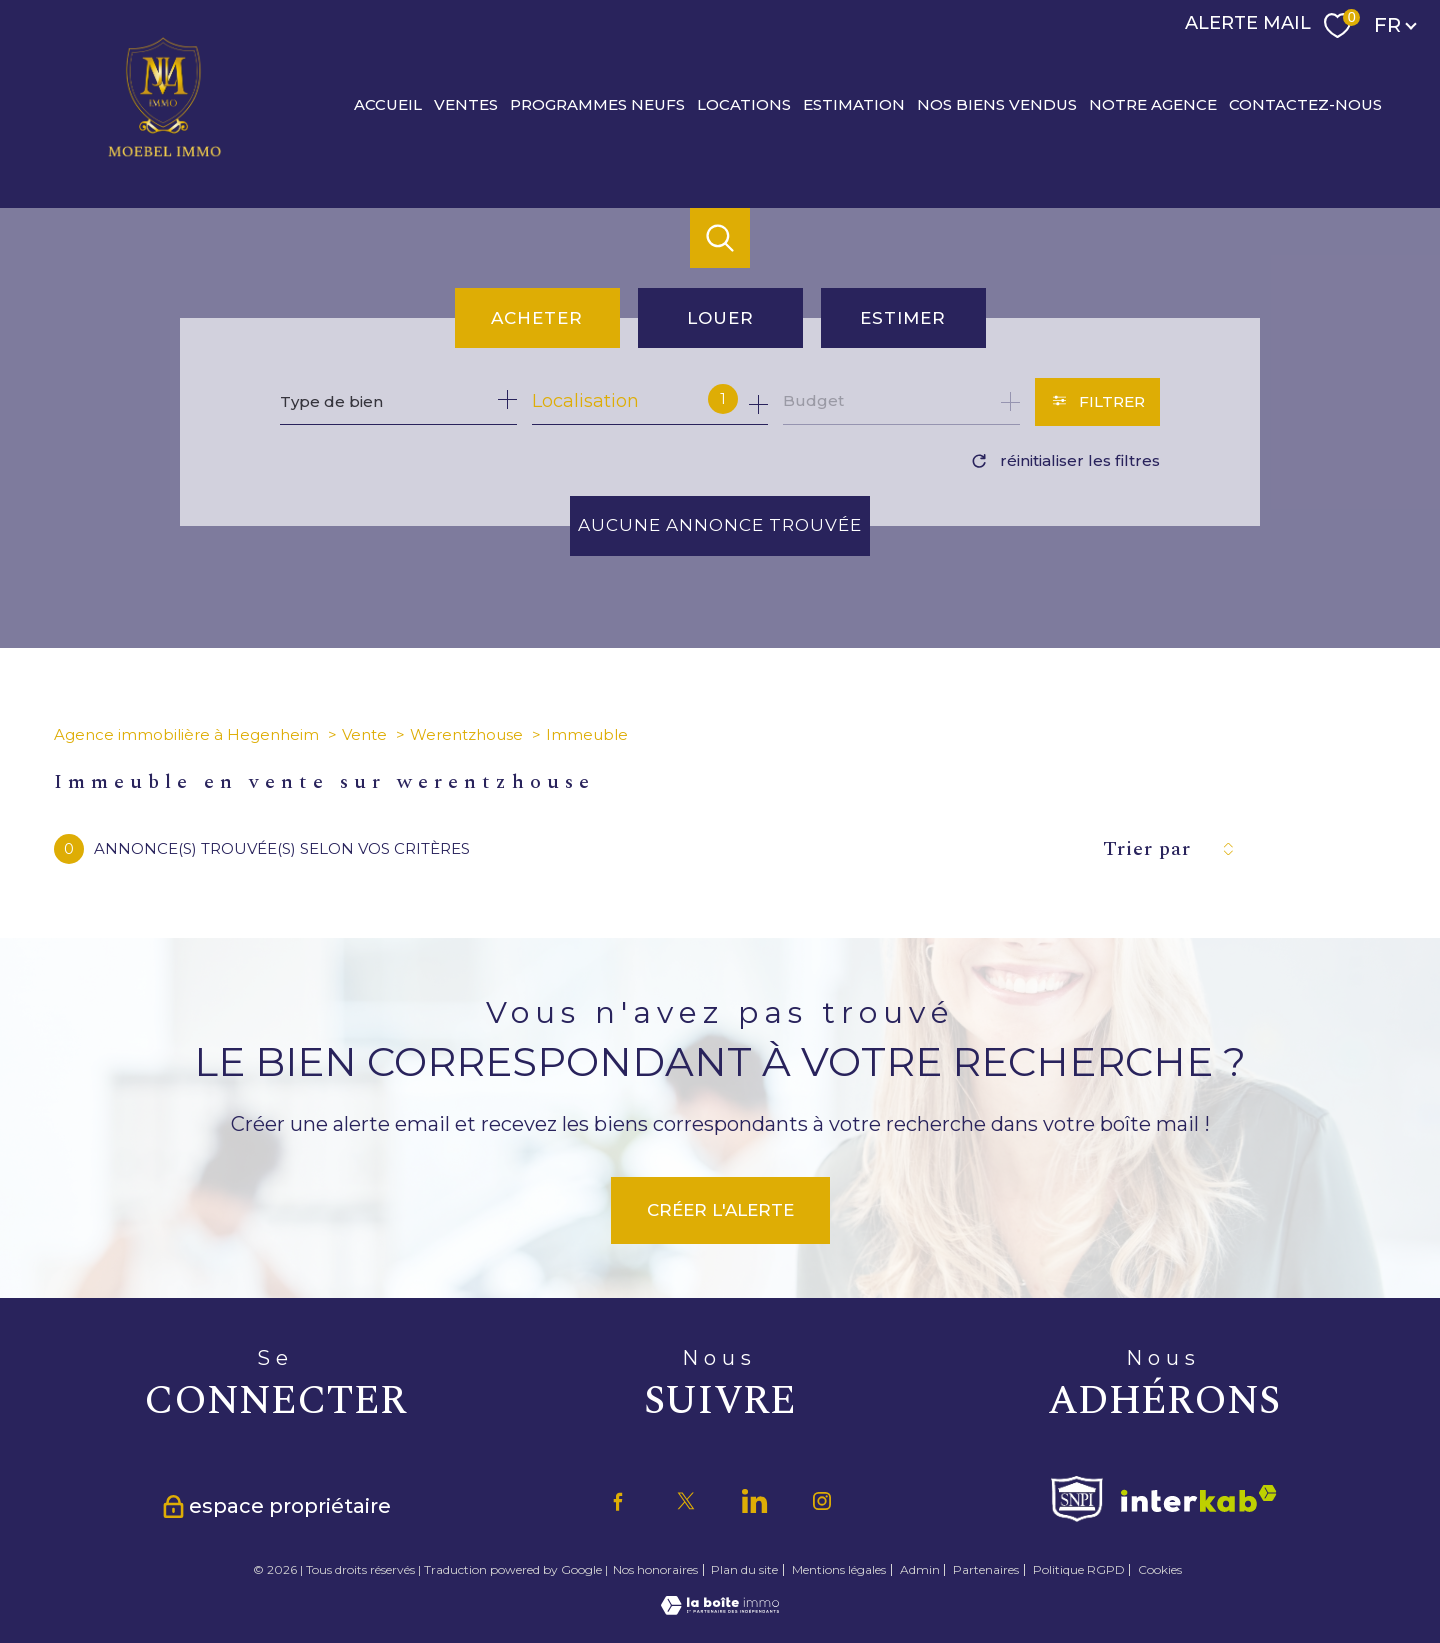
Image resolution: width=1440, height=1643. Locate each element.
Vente (364, 734)
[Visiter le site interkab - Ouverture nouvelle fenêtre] (1199, 1498)
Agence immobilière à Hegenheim (186, 734)
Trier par (1147, 849)
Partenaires (986, 1569)
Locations (744, 103)
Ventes (466, 103)
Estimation (854, 103)
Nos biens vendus (997, 103)
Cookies (1160, 1570)
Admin (920, 1569)
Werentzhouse (466, 734)
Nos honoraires (655, 1569)
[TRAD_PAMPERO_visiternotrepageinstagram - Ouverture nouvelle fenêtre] (822, 1501)
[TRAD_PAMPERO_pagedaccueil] (165, 156)
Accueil (388, 103)
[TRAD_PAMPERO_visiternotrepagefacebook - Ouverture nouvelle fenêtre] (618, 1501)
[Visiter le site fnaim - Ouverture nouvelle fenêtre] (1077, 1499)
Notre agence (1153, 103)
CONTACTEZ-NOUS (1305, 103)
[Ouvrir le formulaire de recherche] (1097, 402)
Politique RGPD (1079, 1569)
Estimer (903, 318)
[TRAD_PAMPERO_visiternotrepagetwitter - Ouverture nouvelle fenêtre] (686, 1501)
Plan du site (744, 1569)
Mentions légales (839, 1569)
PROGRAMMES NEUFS (597, 103)
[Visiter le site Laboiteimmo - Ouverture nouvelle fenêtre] (720, 1609)
